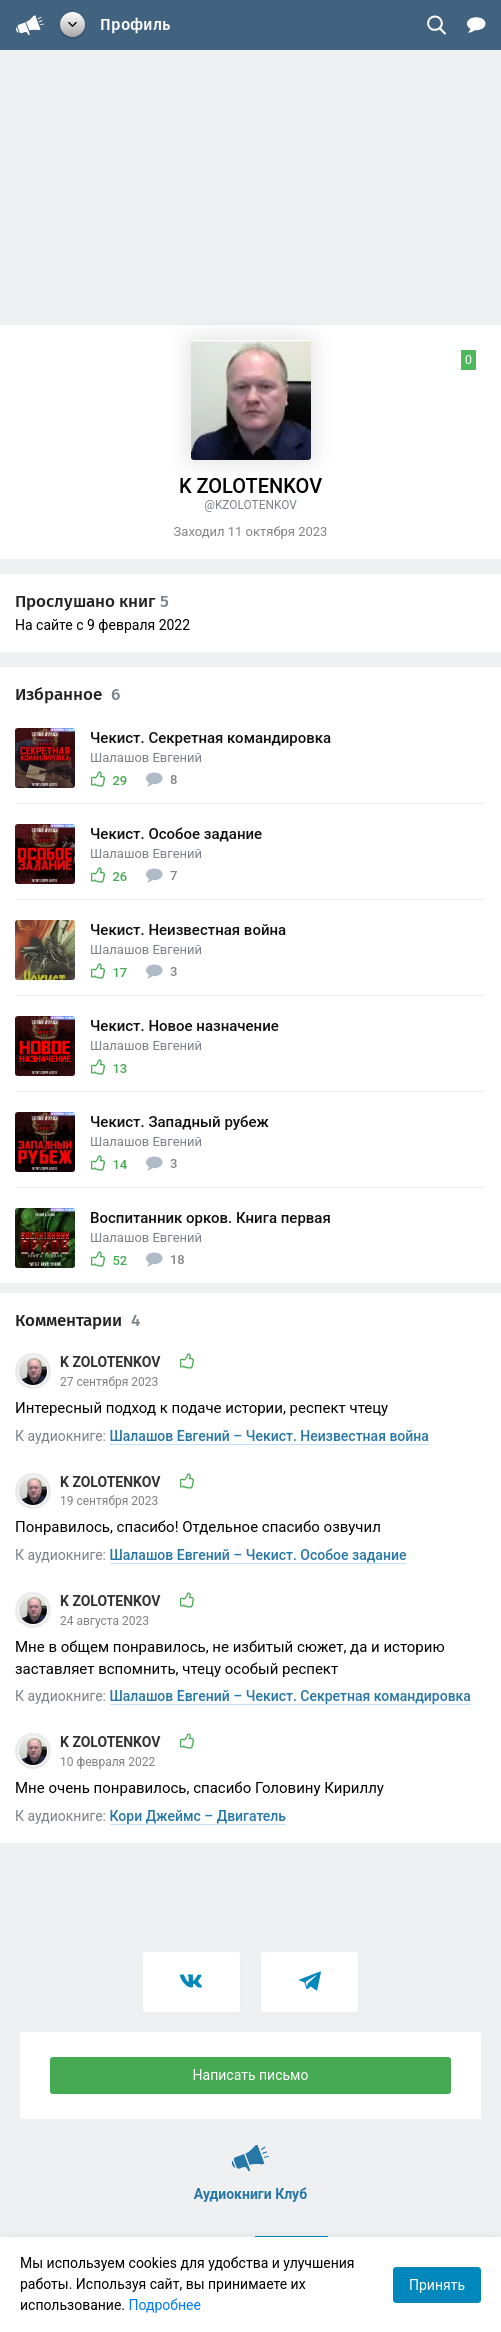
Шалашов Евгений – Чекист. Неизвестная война (269, 1436)
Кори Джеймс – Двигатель (198, 1816)
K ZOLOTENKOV (112, 1362)
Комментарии (77, 1320)
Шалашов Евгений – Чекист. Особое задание (258, 1555)
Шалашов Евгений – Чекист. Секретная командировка (290, 1696)
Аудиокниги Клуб (250, 2149)
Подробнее (165, 2305)
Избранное (67, 694)
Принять (437, 2285)
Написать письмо (251, 2075)
